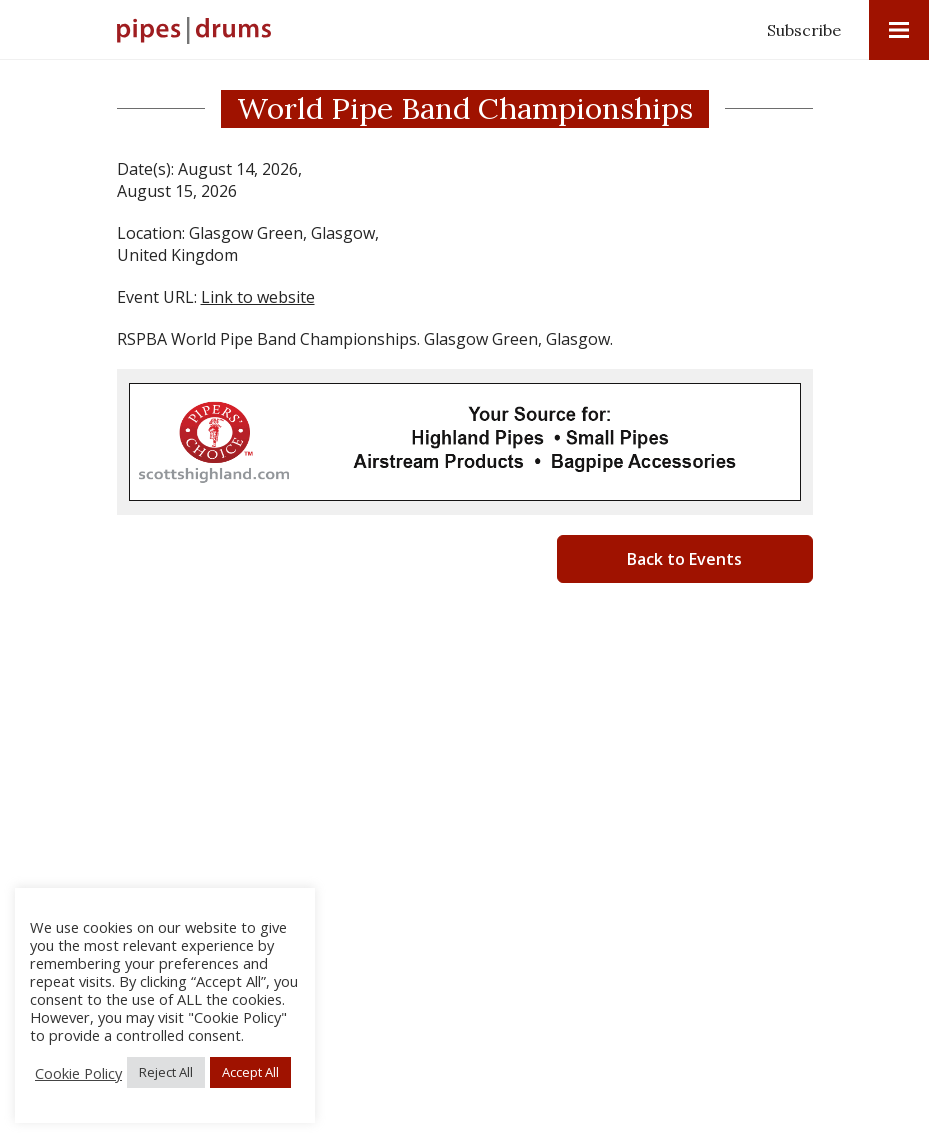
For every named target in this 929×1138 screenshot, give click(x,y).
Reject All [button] (166, 1072)
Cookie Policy (78, 1073)
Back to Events (684, 559)
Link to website (258, 297)
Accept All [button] (250, 1072)
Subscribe (804, 30)
